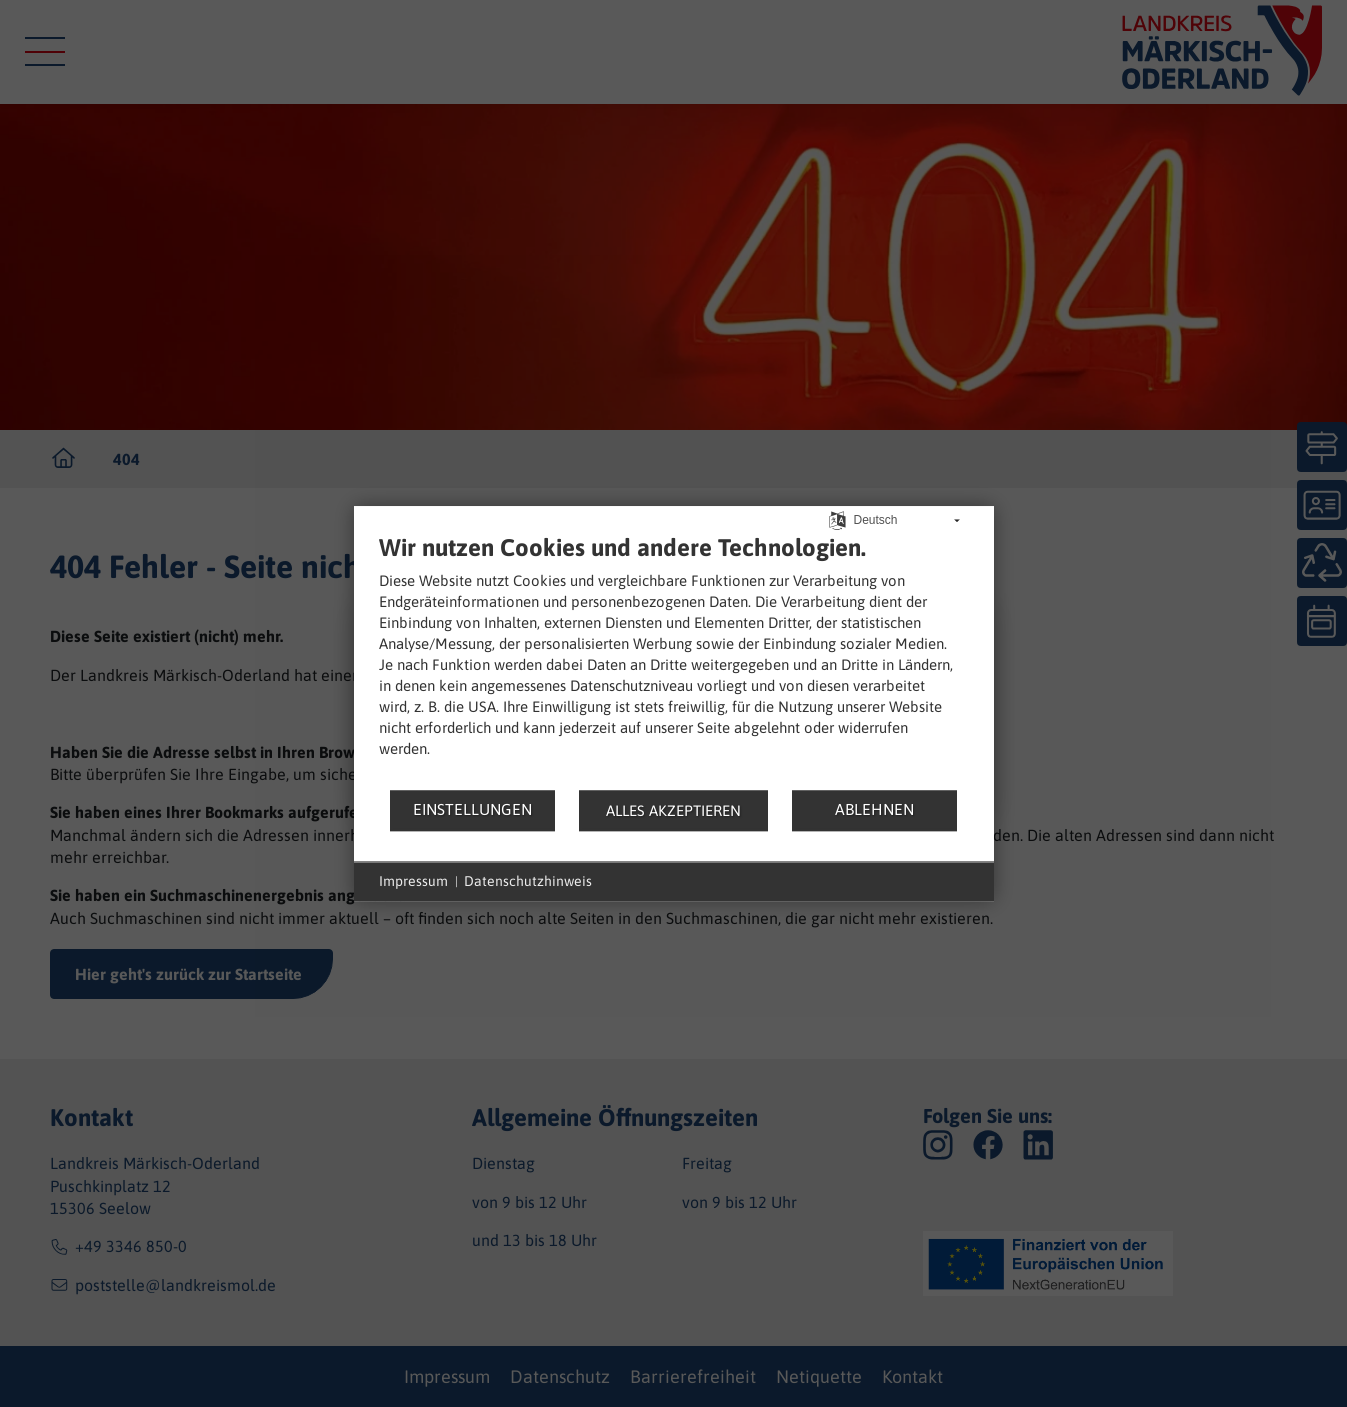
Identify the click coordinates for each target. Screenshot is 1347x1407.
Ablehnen (874, 809)
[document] (674, 660)
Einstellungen (472, 809)
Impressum (413, 881)
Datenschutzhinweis (528, 881)
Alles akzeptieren (673, 810)
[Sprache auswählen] (837, 518)
